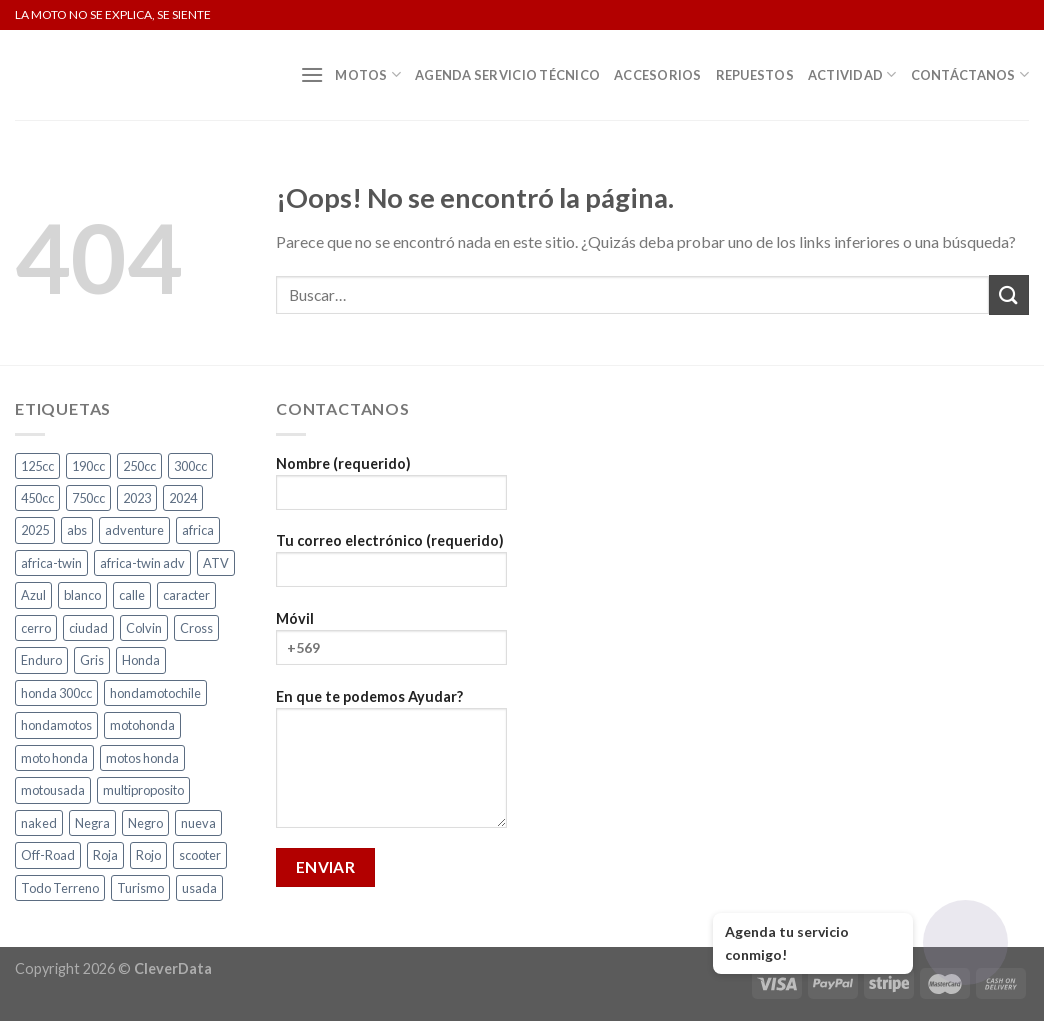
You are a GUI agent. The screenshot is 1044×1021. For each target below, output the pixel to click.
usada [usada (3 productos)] (199, 888)
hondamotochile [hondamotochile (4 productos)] (155, 693)
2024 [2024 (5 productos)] (183, 498)
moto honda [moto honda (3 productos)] (54, 758)
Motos (368, 74)
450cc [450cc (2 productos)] (37, 498)
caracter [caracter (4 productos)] (186, 595)
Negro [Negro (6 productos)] (145, 823)
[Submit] (1009, 294)
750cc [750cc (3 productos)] (88, 498)
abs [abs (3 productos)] (77, 530)
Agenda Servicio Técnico (507, 75)
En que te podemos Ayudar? (391, 765)
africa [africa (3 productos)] (198, 530)
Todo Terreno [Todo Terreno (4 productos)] (60, 888)
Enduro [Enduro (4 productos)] (41, 660)
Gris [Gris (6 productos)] (92, 660)
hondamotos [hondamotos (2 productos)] (56, 725)
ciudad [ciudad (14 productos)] (88, 628)
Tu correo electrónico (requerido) (391, 566)
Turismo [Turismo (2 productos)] (140, 888)
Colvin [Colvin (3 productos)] (144, 628)
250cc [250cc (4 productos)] (139, 466)
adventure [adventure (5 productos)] (134, 530)
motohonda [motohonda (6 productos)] (142, 725)
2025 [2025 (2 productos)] (35, 530)
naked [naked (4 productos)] (39, 823)
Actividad (852, 74)
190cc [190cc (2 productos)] (88, 466)
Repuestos (755, 75)
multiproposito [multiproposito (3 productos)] (143, 790)
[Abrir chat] (965, 942)
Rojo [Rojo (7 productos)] (148, 855)
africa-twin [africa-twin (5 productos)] (51, 563)
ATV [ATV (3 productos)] (216, 563)
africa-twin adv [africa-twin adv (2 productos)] (142, 563)
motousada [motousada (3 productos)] (53, 790)
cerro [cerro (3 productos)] (36, 628)
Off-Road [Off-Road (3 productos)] (48, 855)
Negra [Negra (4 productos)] (92, 823)
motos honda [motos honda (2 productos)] (142, 758)
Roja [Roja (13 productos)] (105, 855)
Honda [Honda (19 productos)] (141, 660)
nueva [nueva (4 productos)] (198, 823)
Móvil (391, 644)
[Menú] (312, 74)
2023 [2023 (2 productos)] (137, 498)
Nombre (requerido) (391, 489)
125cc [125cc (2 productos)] (37, 466)
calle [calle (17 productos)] (132, 595)
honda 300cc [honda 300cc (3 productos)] (56, 693)
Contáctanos (970, 74)
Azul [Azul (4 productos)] (33, 595)
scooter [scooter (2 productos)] (200, 855)
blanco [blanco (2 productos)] (82, 595)
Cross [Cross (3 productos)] (196, 628)
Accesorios (658, 75)
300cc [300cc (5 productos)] (190, 466)
